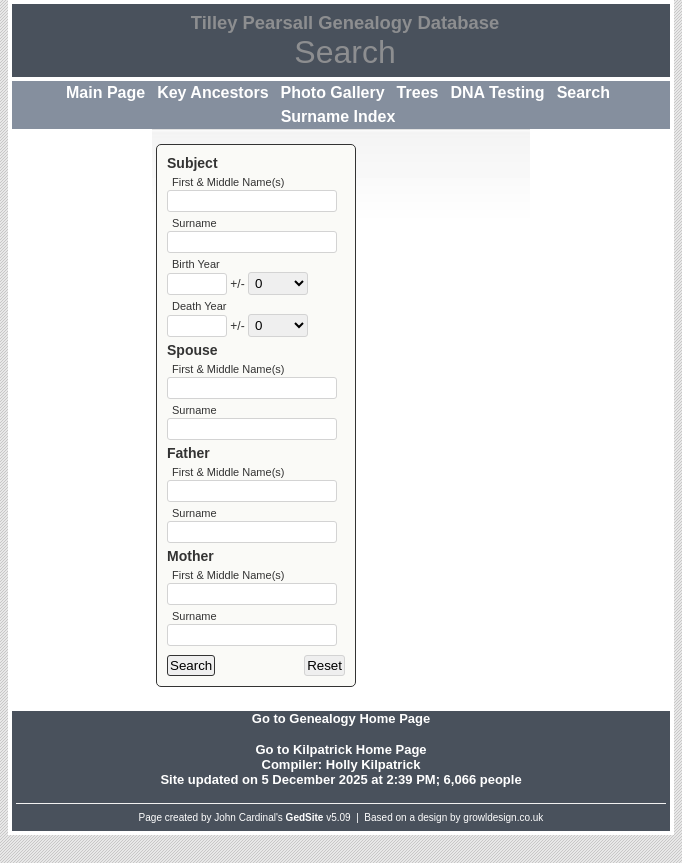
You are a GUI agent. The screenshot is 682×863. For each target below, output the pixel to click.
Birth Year (196, 270)
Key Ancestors (212, 92)
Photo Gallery (333, 92)
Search (583, 92)
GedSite (305, 845)
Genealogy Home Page (359, 746)
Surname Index (338, 116)
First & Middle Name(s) (228, 182)
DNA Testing (497, 92)
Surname (194, 226)
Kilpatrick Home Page (360, 777)
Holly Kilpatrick (373, 792)
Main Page (105, 92)
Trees (418, 92)
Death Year (199, 314)
